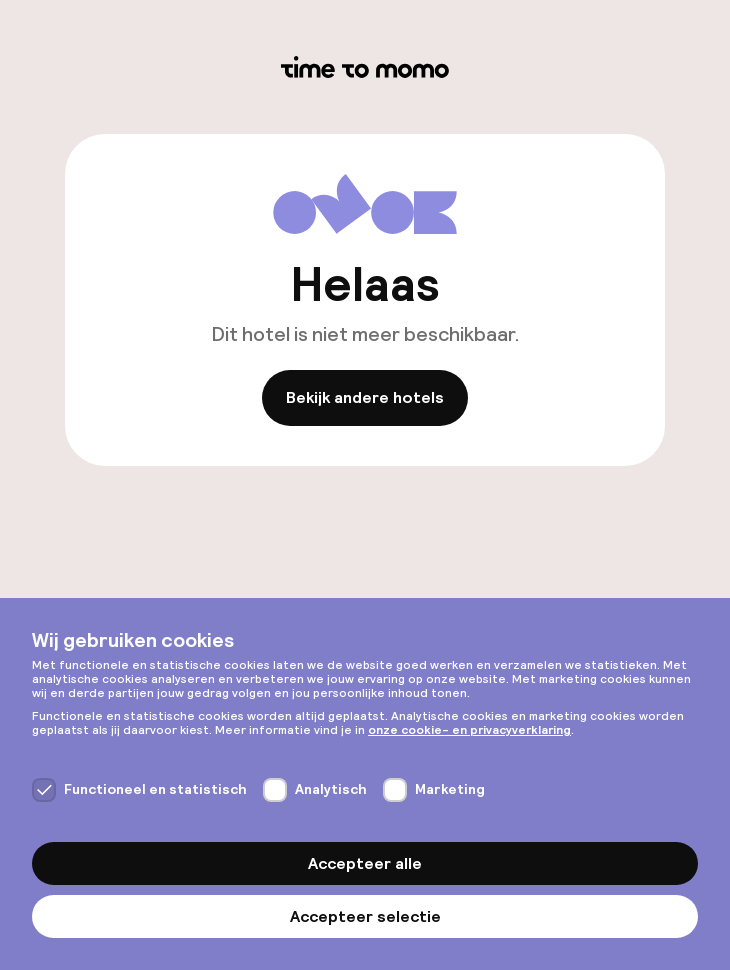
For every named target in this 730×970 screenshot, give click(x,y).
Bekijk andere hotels (365, 398)
